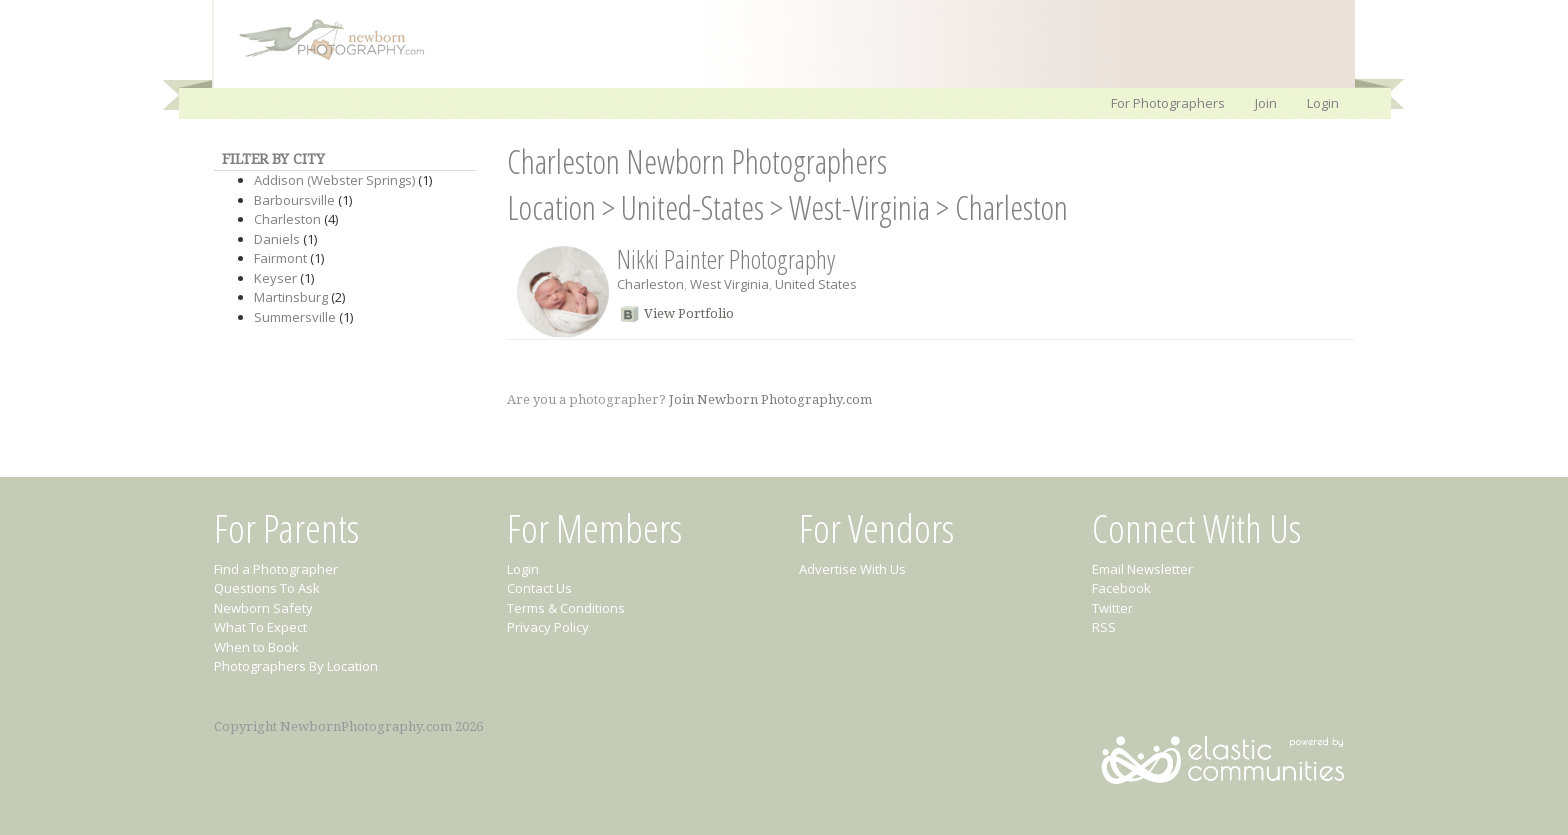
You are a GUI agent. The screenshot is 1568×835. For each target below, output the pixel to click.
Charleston (287, 219)
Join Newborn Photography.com (770, 399)
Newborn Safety (263, 608)
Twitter (1112, 608)
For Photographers (1168, 103)
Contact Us (539, 588)
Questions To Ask (267, 588)
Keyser (275, 278)
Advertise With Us (852, 569)
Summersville (295, 317)
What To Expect (260, 627)
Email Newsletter (1142, 569)
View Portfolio (689, 313)
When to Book (256, 647)
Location (551, 207)
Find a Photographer (276, 569)
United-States (692, 207)
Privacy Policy (548, 627)
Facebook (1121, 588)
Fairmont (280, 258)
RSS (1104, 627)
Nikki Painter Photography (726, 259)
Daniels (277, 239)
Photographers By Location (296, 666)
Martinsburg (291, 297)
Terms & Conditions (566, 608)
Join (1266, 103)
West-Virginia (859, 207)
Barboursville (294, 200)
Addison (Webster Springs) (334, 180)
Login (1323, 103)
